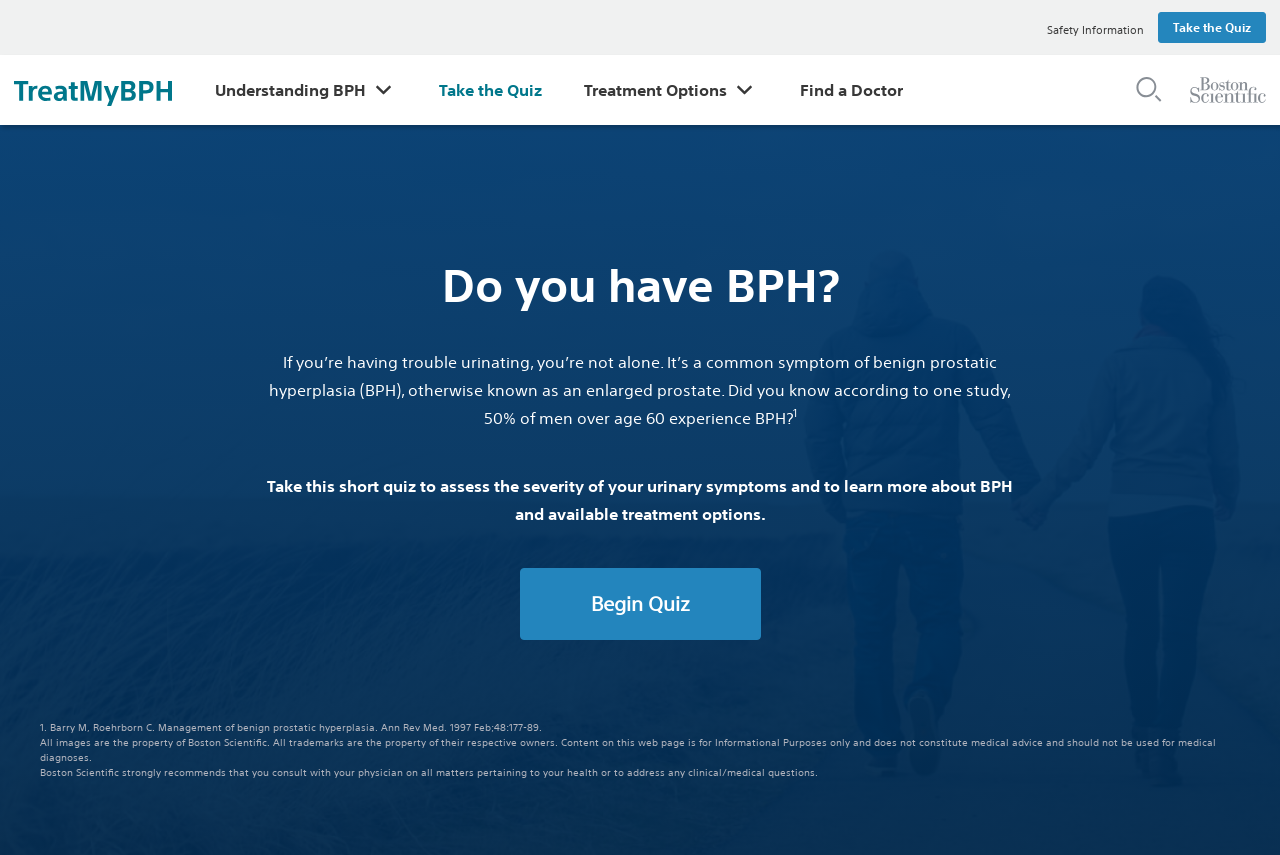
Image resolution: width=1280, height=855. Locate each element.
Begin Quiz (640, 603)
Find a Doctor (851, 90)
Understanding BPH (290, 90)
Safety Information (1095, 30)
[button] (1149, 88)
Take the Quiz (490, 90)
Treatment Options (655, 90)
